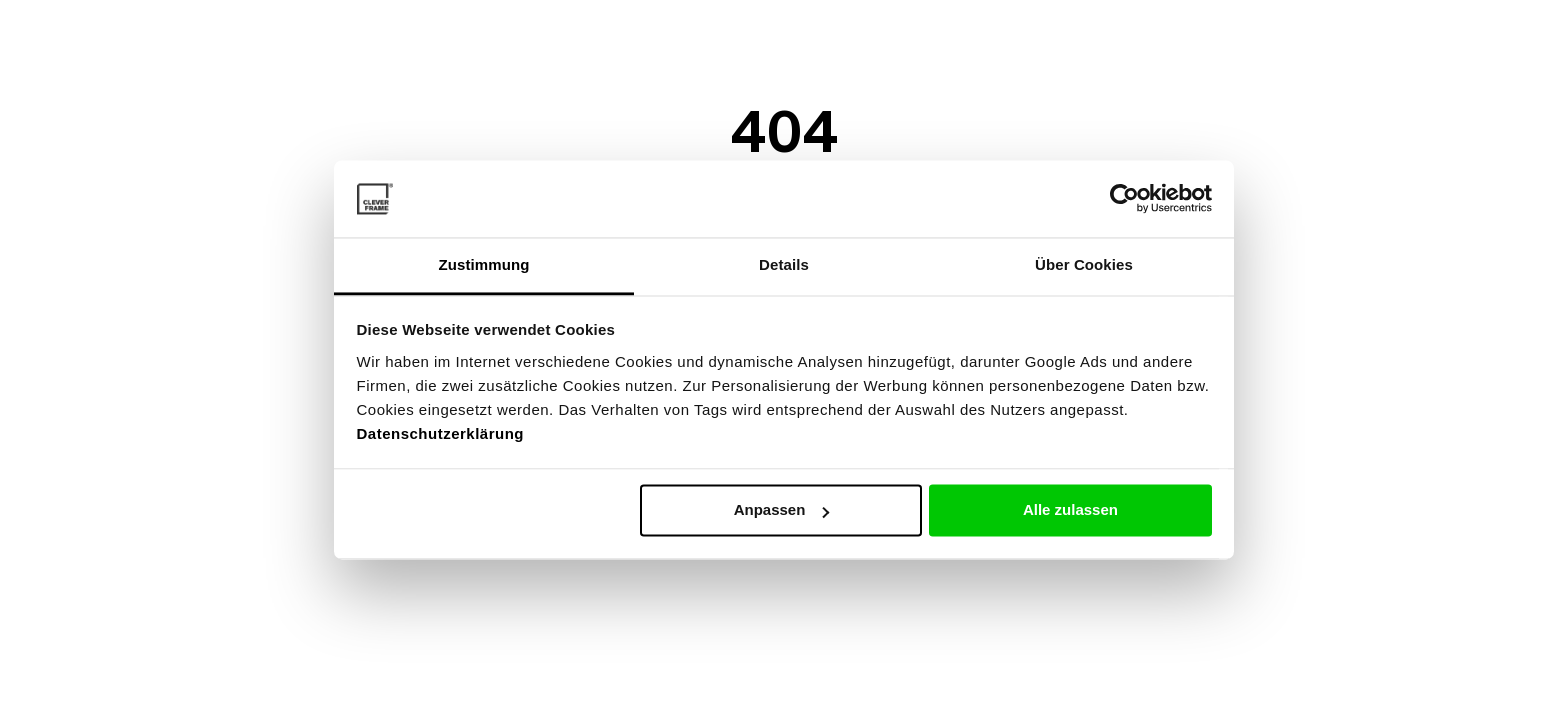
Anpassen (782, 510)
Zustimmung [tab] (484, 264)
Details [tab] (784, 264)
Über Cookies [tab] (1084, 264)
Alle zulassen (1070, 510)
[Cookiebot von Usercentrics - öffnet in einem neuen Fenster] (1124, 199)
